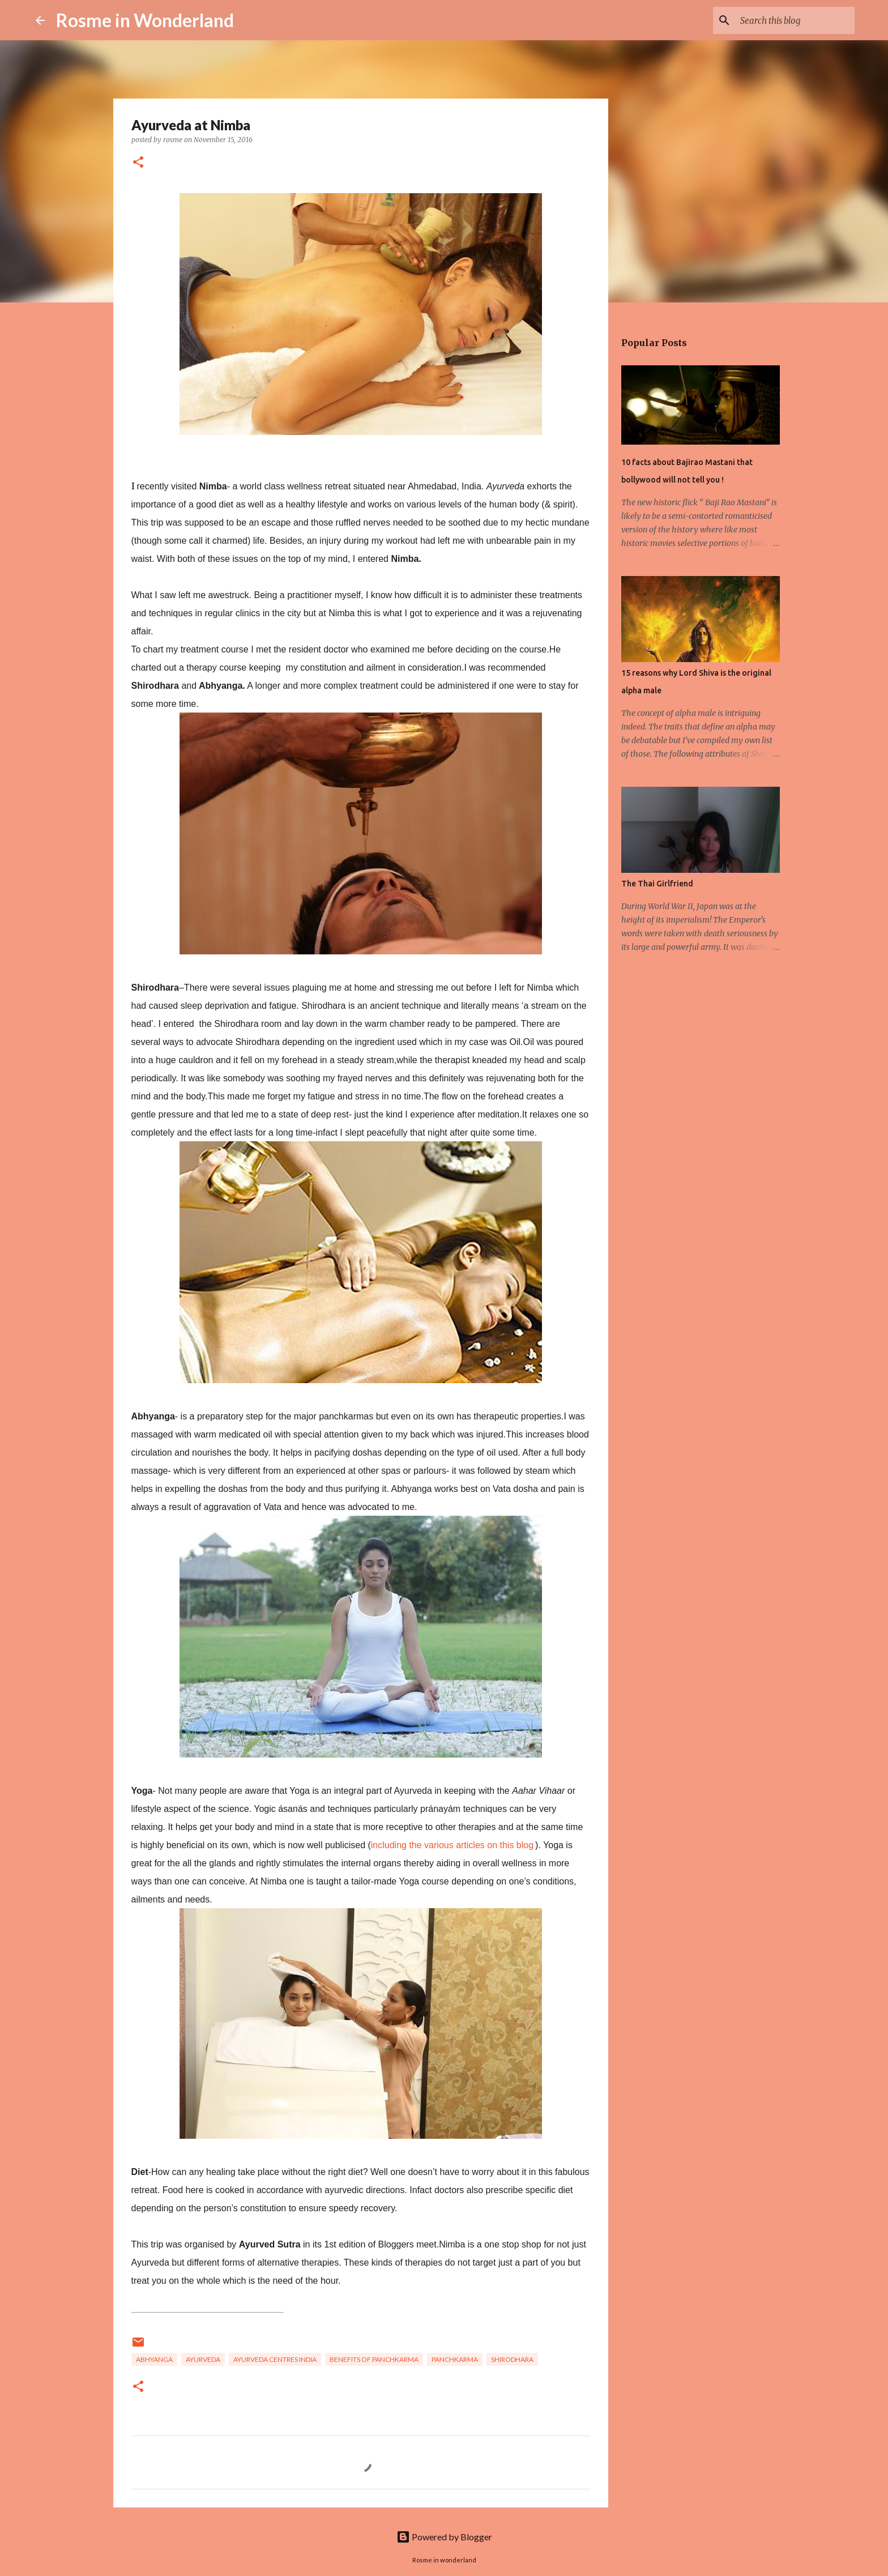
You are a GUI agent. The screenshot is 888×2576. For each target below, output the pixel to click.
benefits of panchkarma (374, 2359)
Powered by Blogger (444, 2536)
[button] (138, 162)
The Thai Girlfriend (657, 883)
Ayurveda (203, 2359)
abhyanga (154, 2359)
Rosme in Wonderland (145, 20)
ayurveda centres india (275, 2359)
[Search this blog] (795, 20)
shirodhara (512, 2359)
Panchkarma (455, 2359)
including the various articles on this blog (452, 1845)
